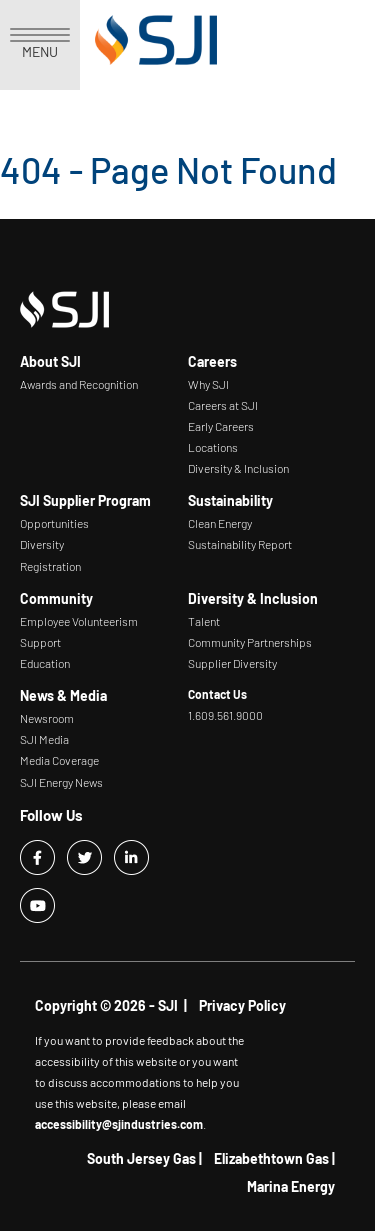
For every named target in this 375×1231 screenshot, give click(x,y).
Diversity (42, 544)
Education (45, 663)
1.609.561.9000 (225, 715)
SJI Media (44, 739)
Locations (213, 447)
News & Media (63, 695)
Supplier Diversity (232, 663)
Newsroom (47, 718)
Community (56, 598)
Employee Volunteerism (79, 621)
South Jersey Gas (141, 1158)
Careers (212, 361)
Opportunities (54, 523)
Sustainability (230, 500)
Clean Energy (220, 523)
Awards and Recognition (79, 384)
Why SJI (208, 384)
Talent (204, 621)
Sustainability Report (240, 544)
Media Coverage (59, 760)
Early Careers (221, 426)
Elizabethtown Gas (271, 1158)
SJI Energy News (61, 782)
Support (40, 642)
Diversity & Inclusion (238, 468)
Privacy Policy (242, 1005)
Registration (50, 566)
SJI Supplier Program (85, 500)
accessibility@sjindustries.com (119, 1124)
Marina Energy (291, 1186)
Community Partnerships (250, 642)
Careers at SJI (223, 405)
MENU (40, 44)
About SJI (50, 361)
